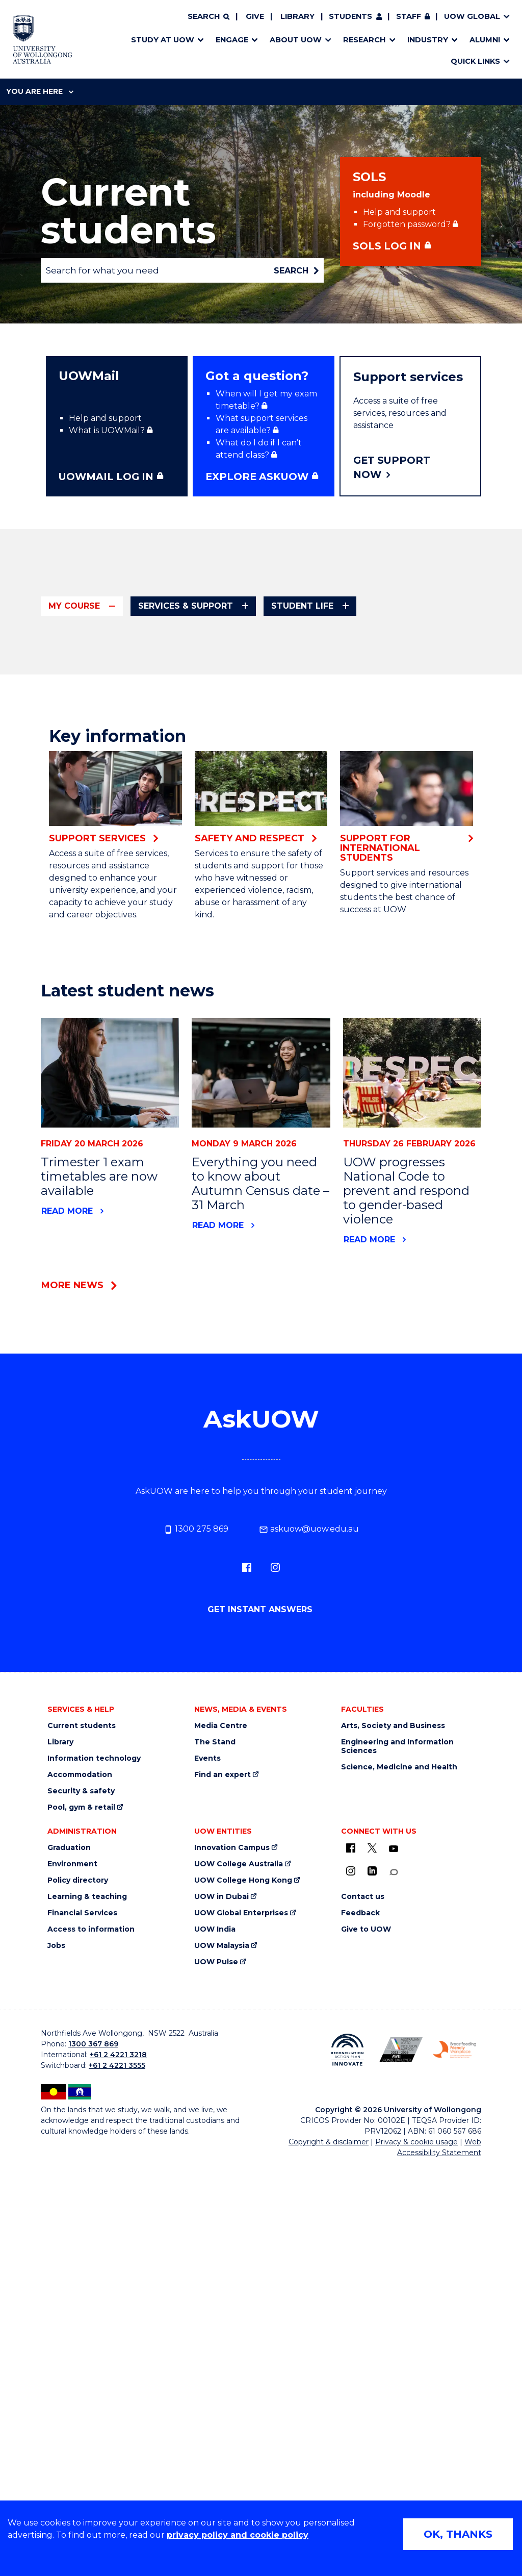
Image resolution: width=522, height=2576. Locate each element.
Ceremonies (361, 855)
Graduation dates (371, 840)
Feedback (360, 2356)
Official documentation (113, 852)
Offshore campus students (121, 835)
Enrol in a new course (244, 667)
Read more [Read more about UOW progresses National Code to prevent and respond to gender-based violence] (369, 1682)
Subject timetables (375, 667)
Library (297, 16)
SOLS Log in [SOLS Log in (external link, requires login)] (387, 246)
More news (72, 1728)
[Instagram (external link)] (275, 2010)
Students (350, 16)
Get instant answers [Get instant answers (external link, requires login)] (261, 2052)
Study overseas (96, 958)
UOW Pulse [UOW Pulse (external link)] (216, 2404)
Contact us (362, 2339)
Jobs (56, 2388)
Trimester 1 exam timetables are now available (99, 1618)
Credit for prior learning (115, 758)
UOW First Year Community (256, 716)
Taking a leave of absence (119, 974)
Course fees (361, 725)
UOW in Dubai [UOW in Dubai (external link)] (221, 2339)
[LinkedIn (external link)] (372, 2313)
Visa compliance (98, 990)
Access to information (91, 2372)
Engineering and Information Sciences (397, 2189)
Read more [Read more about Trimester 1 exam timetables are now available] (67, 1653)
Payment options (371, 755)
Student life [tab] (302, 606)
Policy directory (77, 2323)
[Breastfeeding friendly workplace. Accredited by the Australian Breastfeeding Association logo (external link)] (454, 2492)
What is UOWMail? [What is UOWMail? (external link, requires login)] (107, 430)
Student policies (98, 913)
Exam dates (224, 885)
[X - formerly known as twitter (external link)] (372, 2290)
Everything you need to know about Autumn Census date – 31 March (260, 1626)
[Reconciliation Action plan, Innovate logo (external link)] (347, 2492)
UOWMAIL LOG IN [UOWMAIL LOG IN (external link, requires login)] (106, 476)
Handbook (86, 697)
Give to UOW (366, 2372)
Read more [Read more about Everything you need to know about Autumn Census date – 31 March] (218, 1667)
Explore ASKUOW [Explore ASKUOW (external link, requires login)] (256, 476)
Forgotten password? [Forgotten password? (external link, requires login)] (407, 224)
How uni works (230, 700)
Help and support (399, 212)
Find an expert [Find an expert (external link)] (222, 2217)
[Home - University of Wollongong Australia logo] (42, 39)
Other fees (358, 740)
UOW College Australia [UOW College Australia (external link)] (238, 2307)
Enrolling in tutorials (105, 819)
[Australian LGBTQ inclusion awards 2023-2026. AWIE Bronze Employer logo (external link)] (401, 2492)
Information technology (94, 2201)
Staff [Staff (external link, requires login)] (408, 16)
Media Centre (220, 2168)
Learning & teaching (87, 2339)
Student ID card (97, 897)
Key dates (85, 680)
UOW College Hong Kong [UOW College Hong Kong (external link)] (243, 2323)
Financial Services (82, 2356)
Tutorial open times (377, 682)
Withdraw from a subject (116, 1039)
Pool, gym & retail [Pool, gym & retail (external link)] (81, 2250)
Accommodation (79, 2217)
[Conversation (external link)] (393, 2315)
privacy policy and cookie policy (237, 2535)
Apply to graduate (373, 825)
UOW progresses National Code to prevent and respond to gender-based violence (406, 1633)
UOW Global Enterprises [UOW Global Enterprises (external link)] (241, 2356)
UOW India (215, 2372)
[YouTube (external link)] (393, 2291)
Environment (72, 2307)
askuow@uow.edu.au (309, 1972)
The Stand (215, 2185)
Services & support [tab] (185, 606)
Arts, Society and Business (254, 759)
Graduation (69, 2290)
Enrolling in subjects (105, 803)
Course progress (99, 741)
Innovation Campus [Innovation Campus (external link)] (232, 2290)
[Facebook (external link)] (246, 2010)
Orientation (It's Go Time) (252, 683)
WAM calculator (232, 915)
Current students (81, 2168)
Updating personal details (118, 1007)
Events (207, 2201)
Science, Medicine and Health (399, 2210)
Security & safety (81, 2234)
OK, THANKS (458, 2534)
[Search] (208, 17)
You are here (39, 91)
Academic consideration (250, 900)
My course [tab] (74, 606)
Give (255, 16)
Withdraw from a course (115, 1023)
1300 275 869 (196, 1972)
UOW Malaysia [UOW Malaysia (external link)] (221, 2388)
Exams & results (232, 871)
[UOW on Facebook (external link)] (350, 2290)
